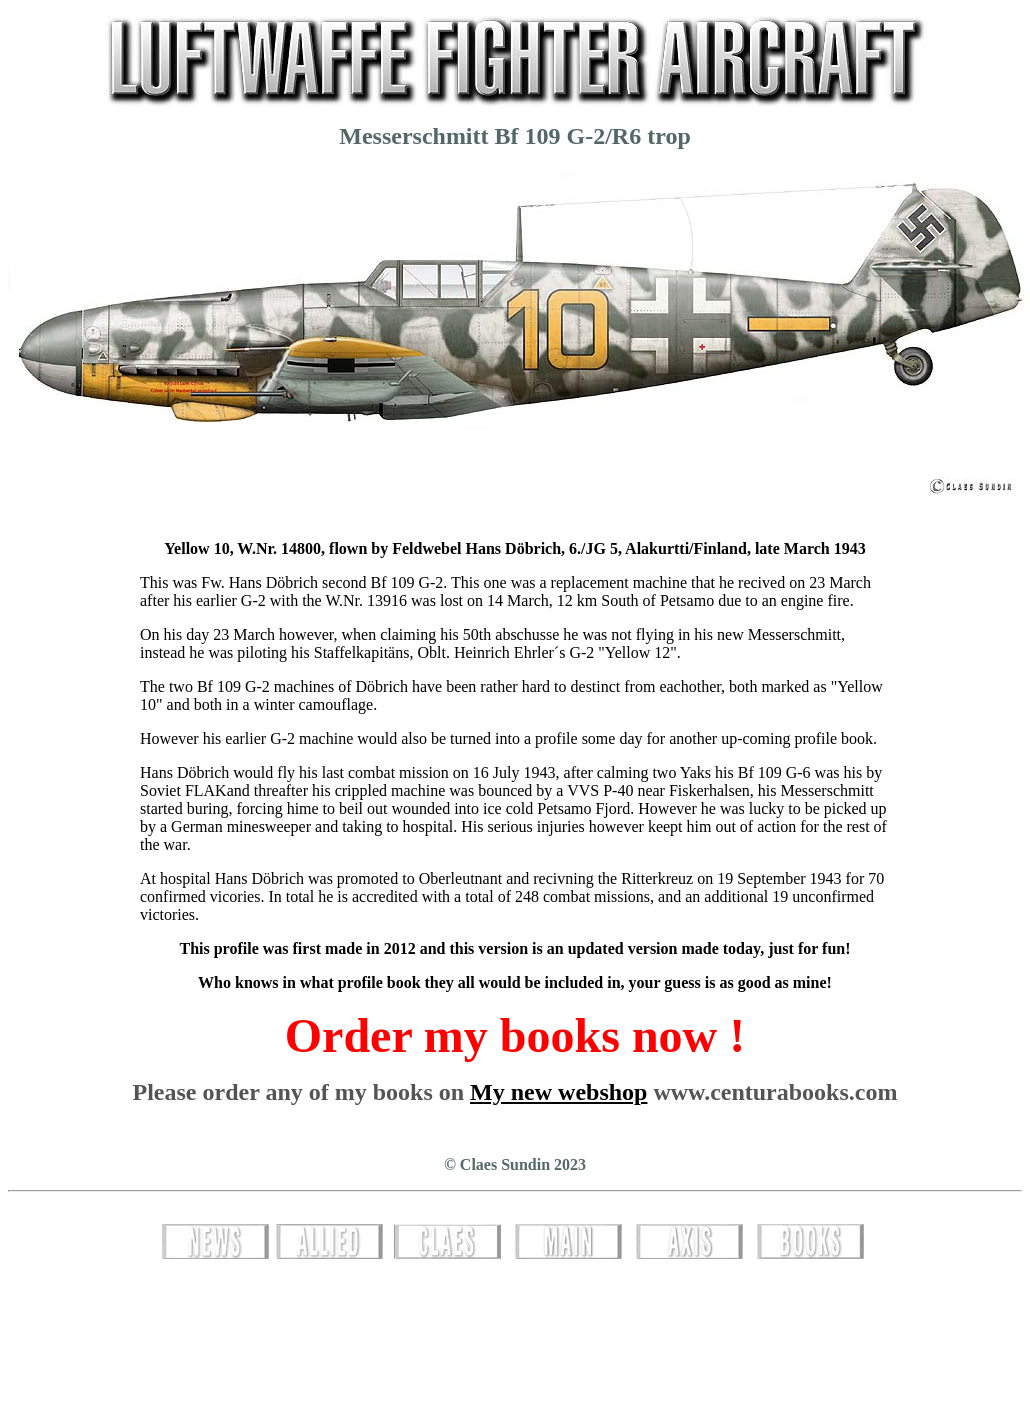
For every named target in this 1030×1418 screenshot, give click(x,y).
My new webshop (558, 1092)
